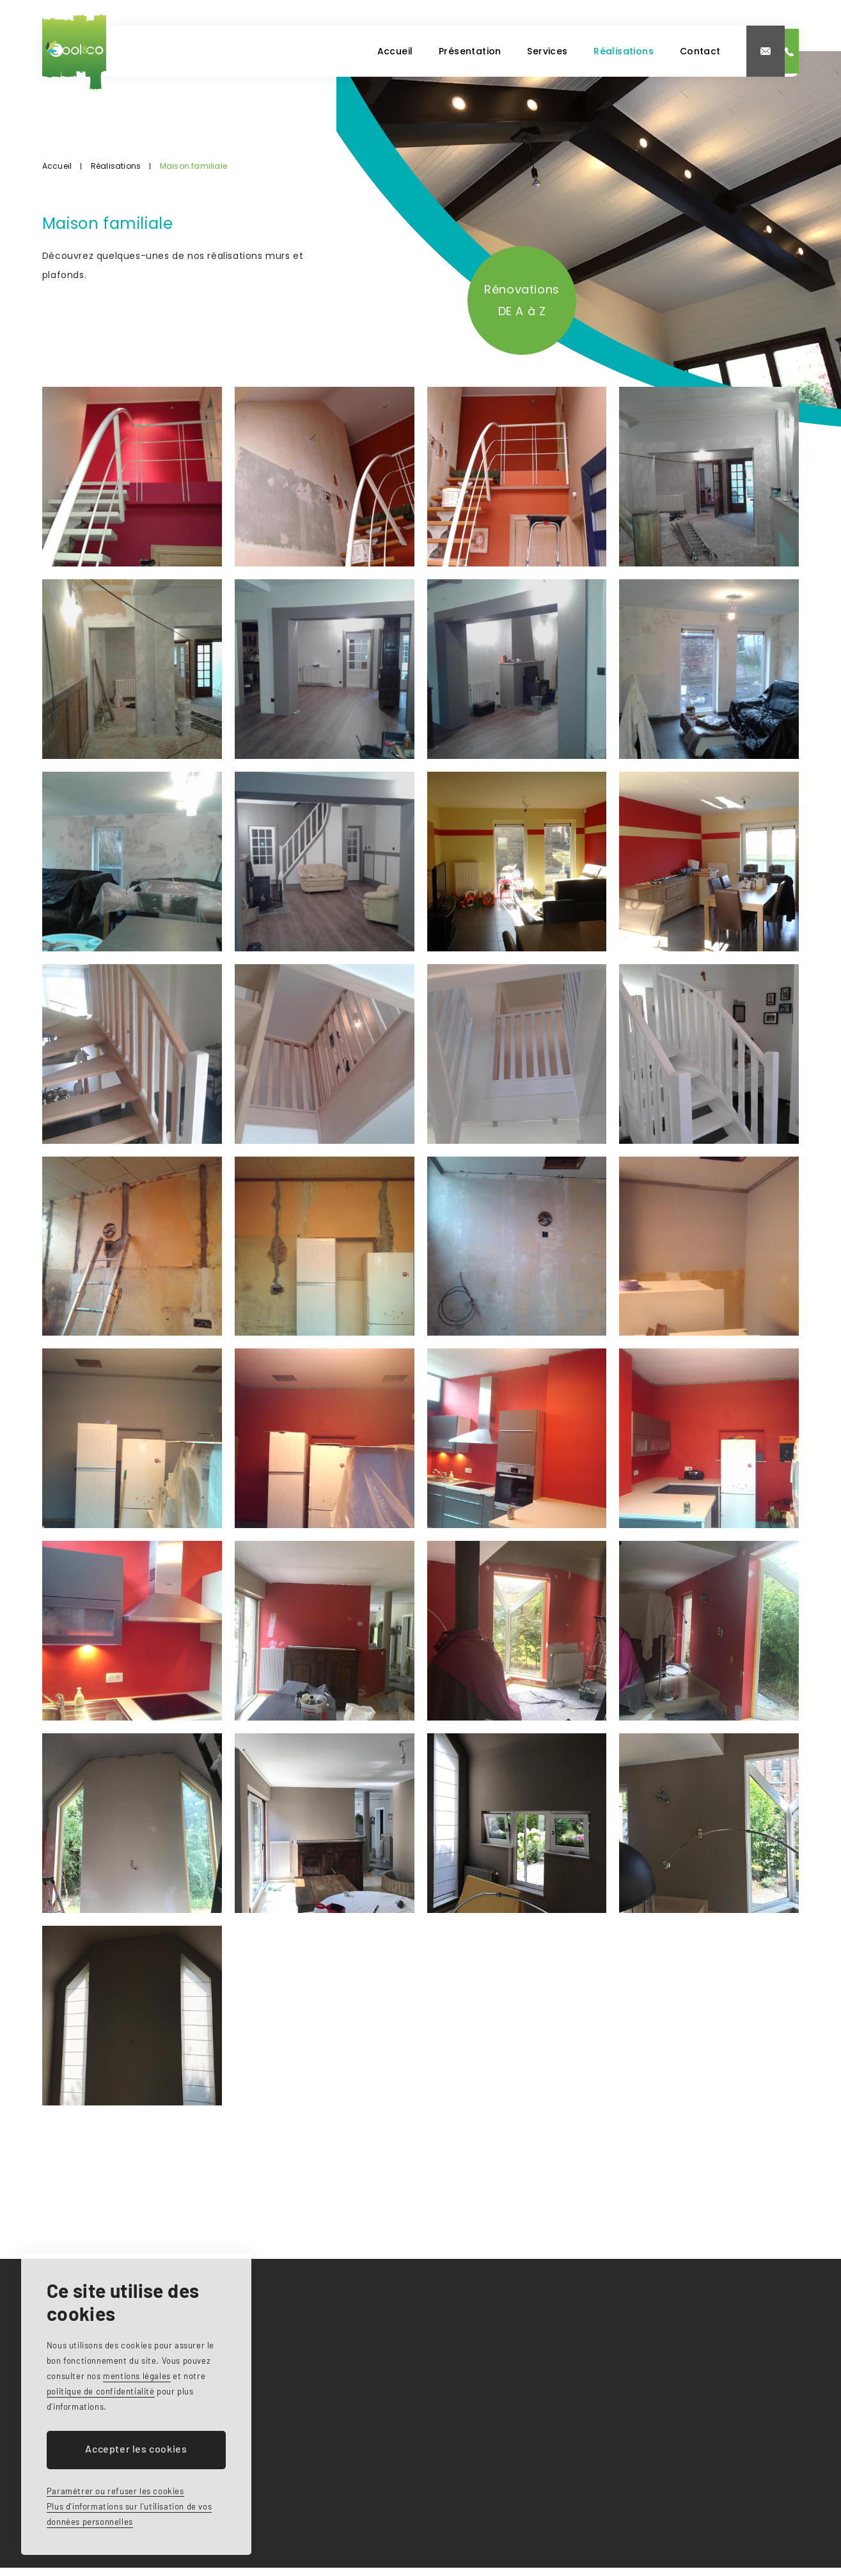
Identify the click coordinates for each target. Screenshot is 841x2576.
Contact (578, 51)
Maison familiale (193, 165)
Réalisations (497, 51)
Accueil (258, 51)
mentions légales (137, 2376)
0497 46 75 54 (740, 51)
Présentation (336, 51)
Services (417, 51)
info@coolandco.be (648, 51)
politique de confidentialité (101, 2391)
